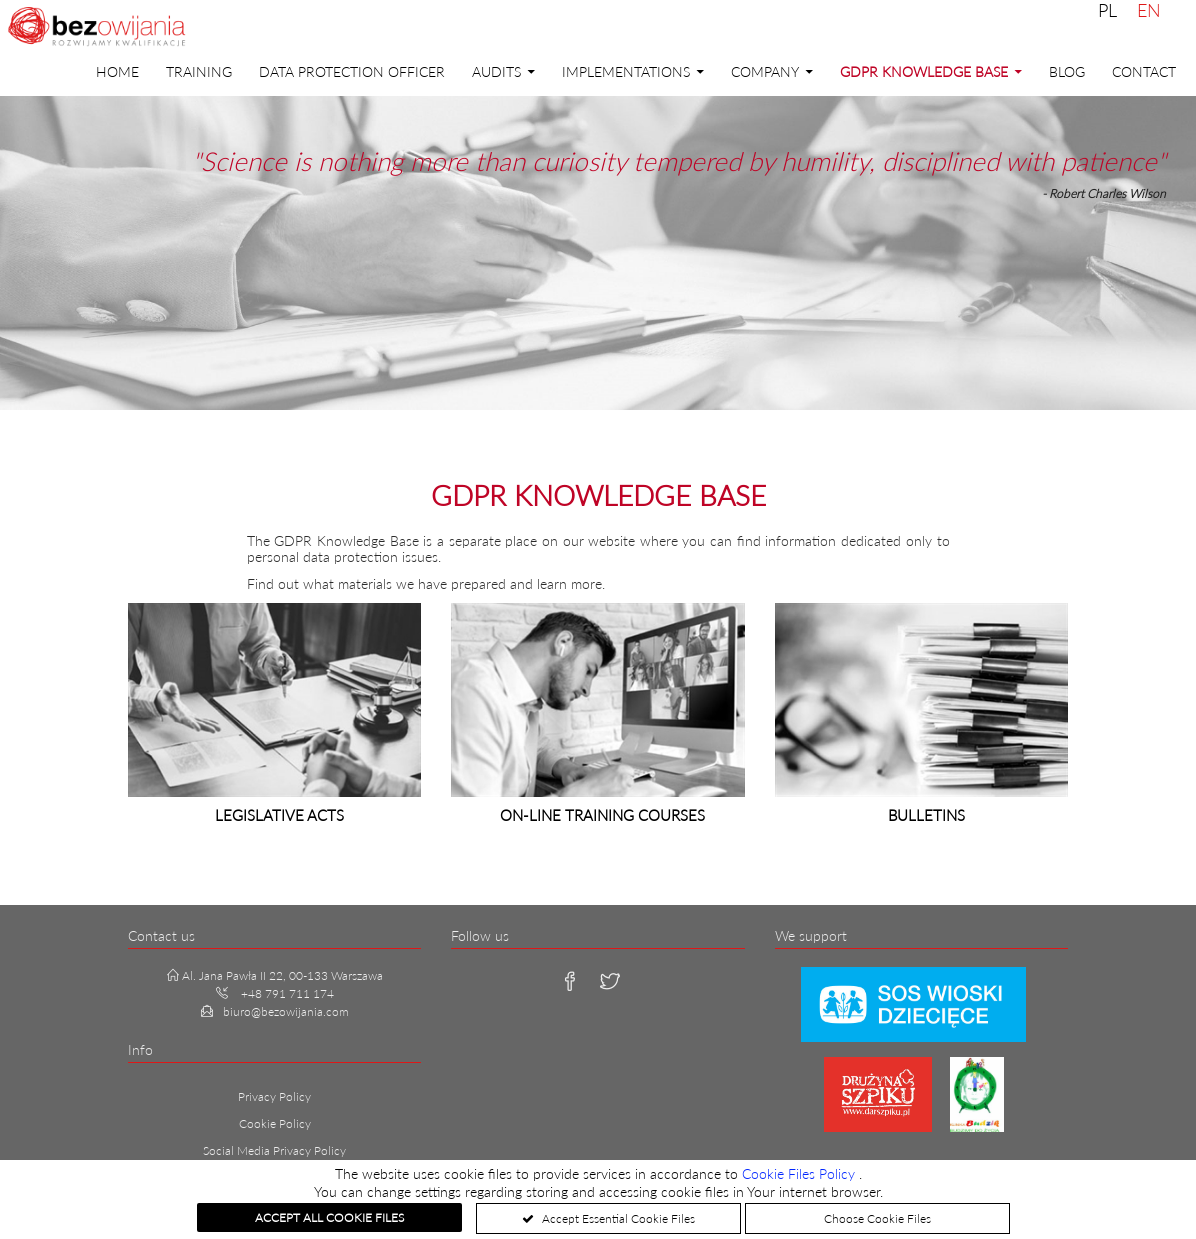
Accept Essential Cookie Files (617, 1218)
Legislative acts (279, 815)
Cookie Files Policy (800, 1173)
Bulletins (926, 815)
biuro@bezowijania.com (286, 1011)
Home (117, 71)
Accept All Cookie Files (329, 1217)
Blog (1067, 71)
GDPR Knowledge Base (924, 71)
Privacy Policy (274, 1096)
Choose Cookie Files (877, 1218)
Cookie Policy (275, 1123)
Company (765, 71)
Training (199, 71)
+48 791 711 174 (287, 993)
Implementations (626, 71)
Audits (496, 71)
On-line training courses (602, 815)
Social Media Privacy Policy (274, 1150)
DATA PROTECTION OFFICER (352, 71)
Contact (1144, 71)
